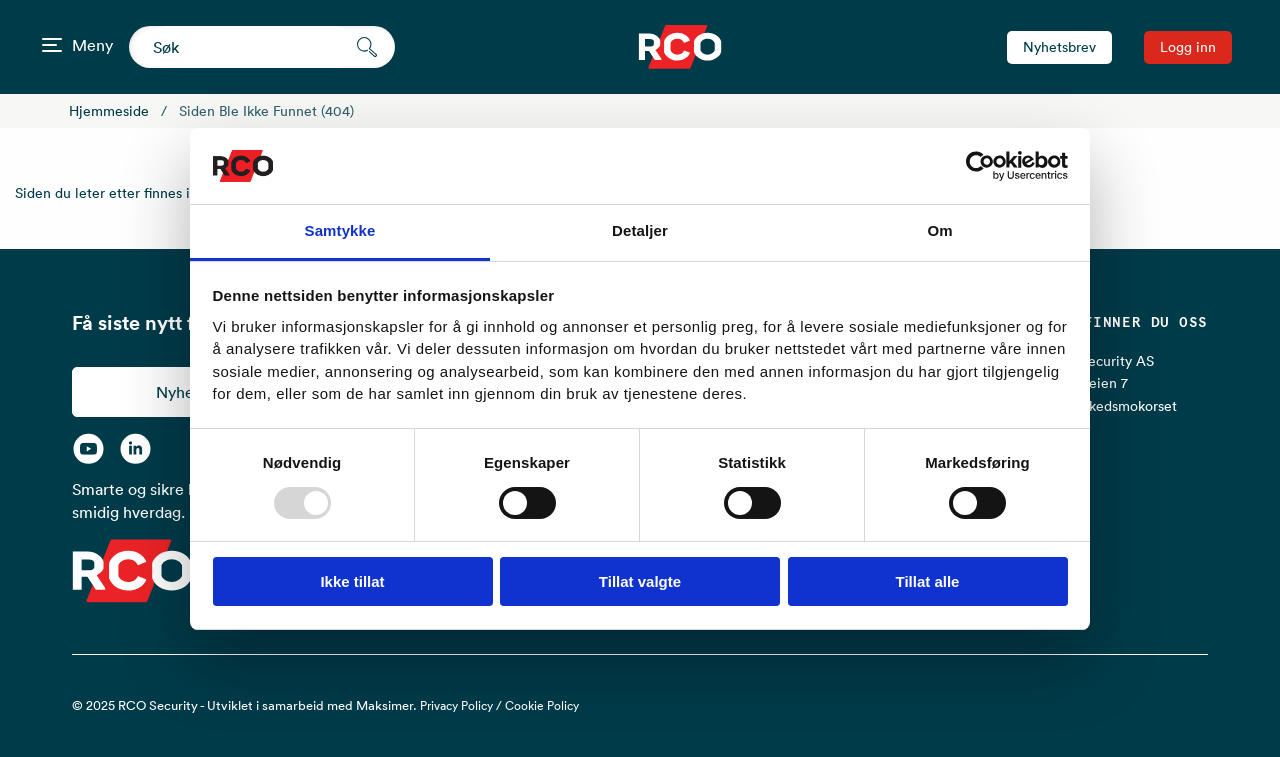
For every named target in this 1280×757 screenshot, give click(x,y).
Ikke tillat (352, 581)
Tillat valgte (640, 581)
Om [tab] (939, 230)
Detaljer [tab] (640, 230)
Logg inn (1188, 47)
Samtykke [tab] (340, 230)
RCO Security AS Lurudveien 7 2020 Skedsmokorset (1111, 383)
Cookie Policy (542, 705)
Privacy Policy (456, 705)
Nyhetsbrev (1059, 47)
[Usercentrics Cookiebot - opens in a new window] (980, 166)
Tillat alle (928, 581)
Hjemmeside (109, 111)
